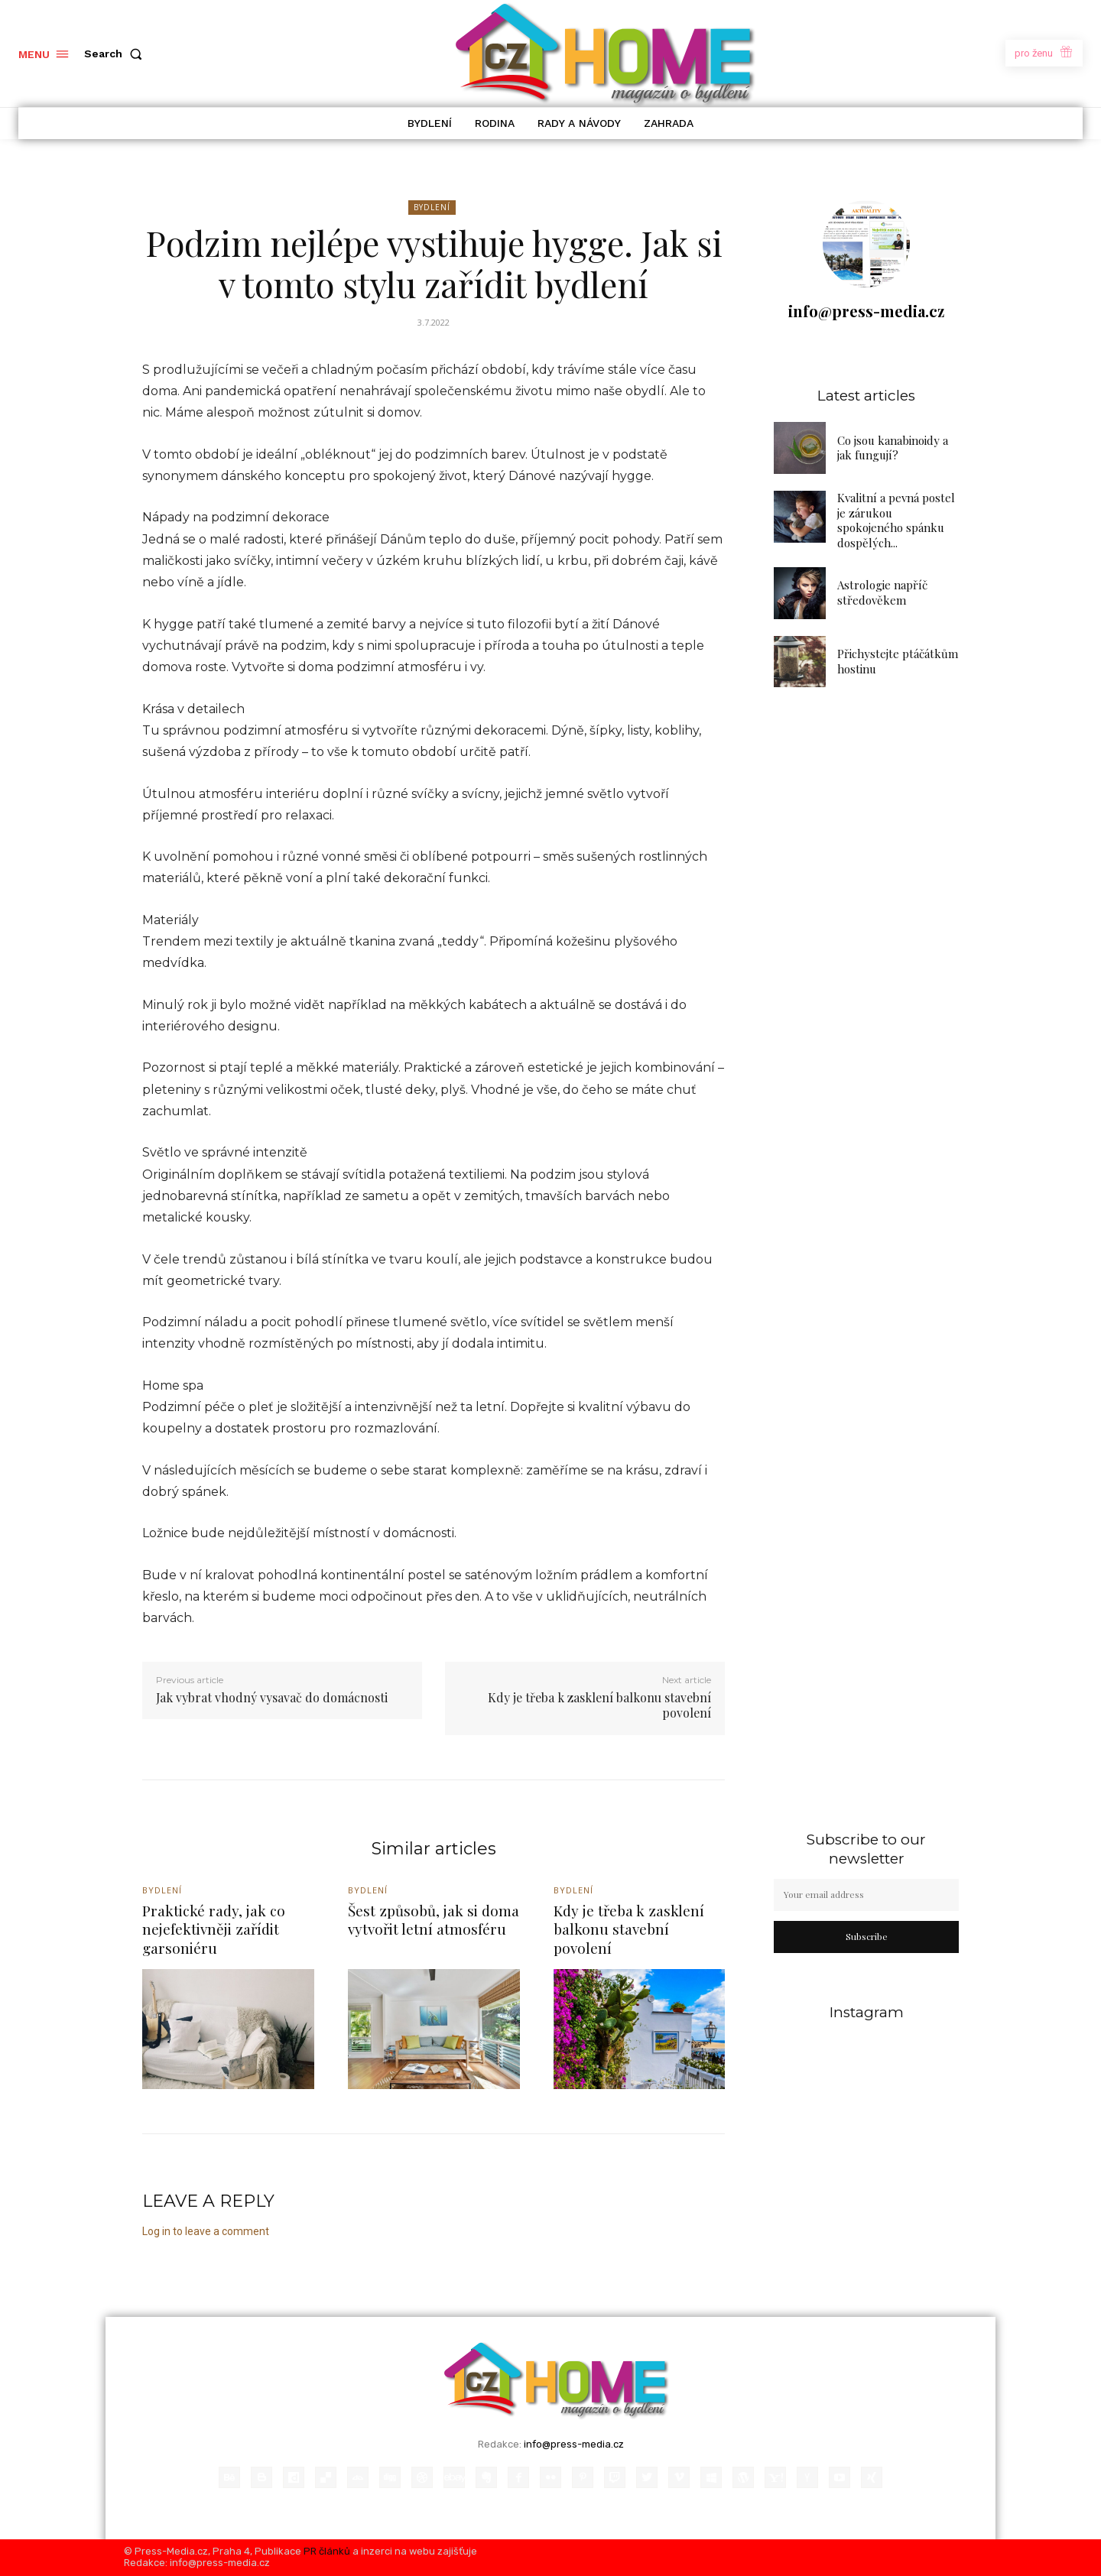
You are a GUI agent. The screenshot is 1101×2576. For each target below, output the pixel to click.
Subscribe (867, 1936)
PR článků (327, 2551)
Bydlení (432, 207)
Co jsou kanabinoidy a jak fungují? (892, 448)
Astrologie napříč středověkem (882, 592)
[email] (866, 1895)
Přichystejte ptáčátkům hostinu (897, 661)
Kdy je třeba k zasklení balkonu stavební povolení (599, 1705)
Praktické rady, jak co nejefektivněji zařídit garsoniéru (213, 1929)
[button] (116, 53)
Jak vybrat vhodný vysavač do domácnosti (272, 1697)
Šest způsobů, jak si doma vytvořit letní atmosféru (433, 1919)
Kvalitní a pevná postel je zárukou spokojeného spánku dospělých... (896, 520)
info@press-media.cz (866, 310)
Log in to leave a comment (205, 2231)
